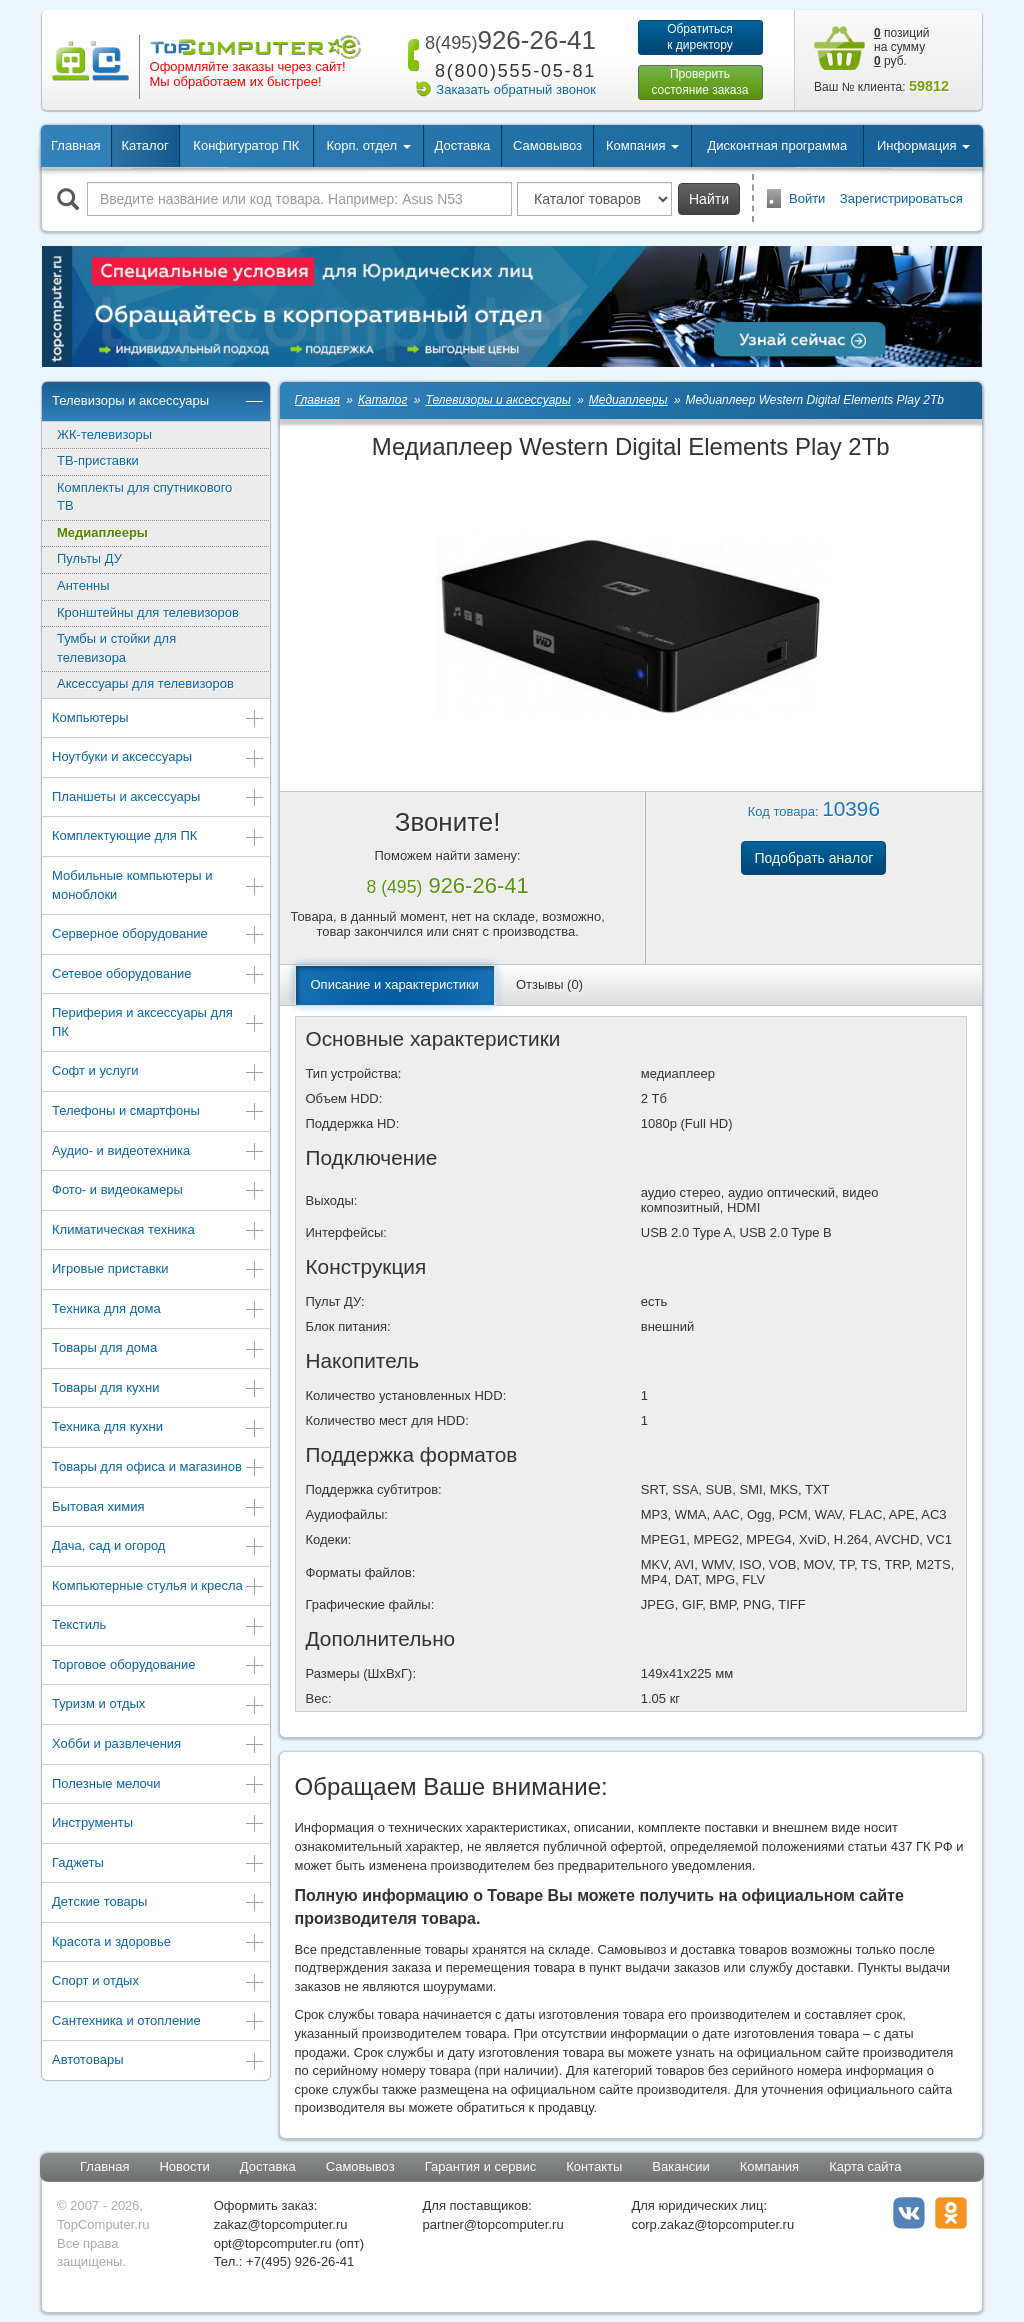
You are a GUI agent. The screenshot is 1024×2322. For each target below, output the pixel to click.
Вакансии (680, 2166)
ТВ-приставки (98, 460)
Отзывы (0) (549, 984)
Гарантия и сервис (481, 2166)
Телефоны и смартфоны (158, 1112)
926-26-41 (507, 40)
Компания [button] (642, 145)
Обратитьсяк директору (700, 37)
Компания (770, 2166)
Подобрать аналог (813, 858)
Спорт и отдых (158, 1982)
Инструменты (158, 1824)
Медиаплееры (102, 532)
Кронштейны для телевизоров (148, 612)
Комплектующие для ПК (158, 837)
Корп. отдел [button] (368, 145)
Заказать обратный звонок (516, 89)
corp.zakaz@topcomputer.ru (712, 2224)
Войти (807, 198)
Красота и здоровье (158, 1943)
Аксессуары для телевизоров (145, 683)
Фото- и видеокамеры (158, 1191)
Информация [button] (923, 145)
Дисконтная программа (778, 145)
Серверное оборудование (158, 935)
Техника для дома (158, 1310)
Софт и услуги (158, 1072)
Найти (709, 199)
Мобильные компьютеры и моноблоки (158, 885)
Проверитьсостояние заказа (699, 82)
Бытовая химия (158, 1508)
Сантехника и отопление (158, 2022)
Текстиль (158, 1626)
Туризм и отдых (158, 1705)
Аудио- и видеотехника (158, 1152)
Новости (184, 2166)
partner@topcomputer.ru (493, 2224)
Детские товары (158, 1903)
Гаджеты (158, 1864)
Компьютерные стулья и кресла (158, 1587)
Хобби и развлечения (158, 1745)
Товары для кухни (158, 1389)
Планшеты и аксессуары (158, 798)
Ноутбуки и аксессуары (158, 758)
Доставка (462, 145)
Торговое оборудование (158, 1666)
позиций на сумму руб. (902, 47)
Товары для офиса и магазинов (158, 1468)
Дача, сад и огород (158, 1547)
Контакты (594, 2166)
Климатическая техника (158, 1231)
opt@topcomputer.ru (273, 2243)
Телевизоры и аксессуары (158, 402)
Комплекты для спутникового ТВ (144, 497)
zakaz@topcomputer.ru (281, 2224)
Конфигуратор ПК (246, 145)
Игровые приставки (158, 1270)
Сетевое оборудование (158, 975)
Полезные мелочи (158, 1785)
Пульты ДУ (89, 558)
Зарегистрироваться (901, 198)
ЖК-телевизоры (104, 434)
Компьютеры (158, 719)
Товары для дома (158, 1349)
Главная (75, 145)
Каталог (144, 145)
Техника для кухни (158, 1428)
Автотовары (158, 2061)
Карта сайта (865, 2166)
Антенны (83, 585)
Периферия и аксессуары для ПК (158, 1022)
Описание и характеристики (395, 984)
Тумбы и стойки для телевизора (116, 648)
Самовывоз (547, 145)
